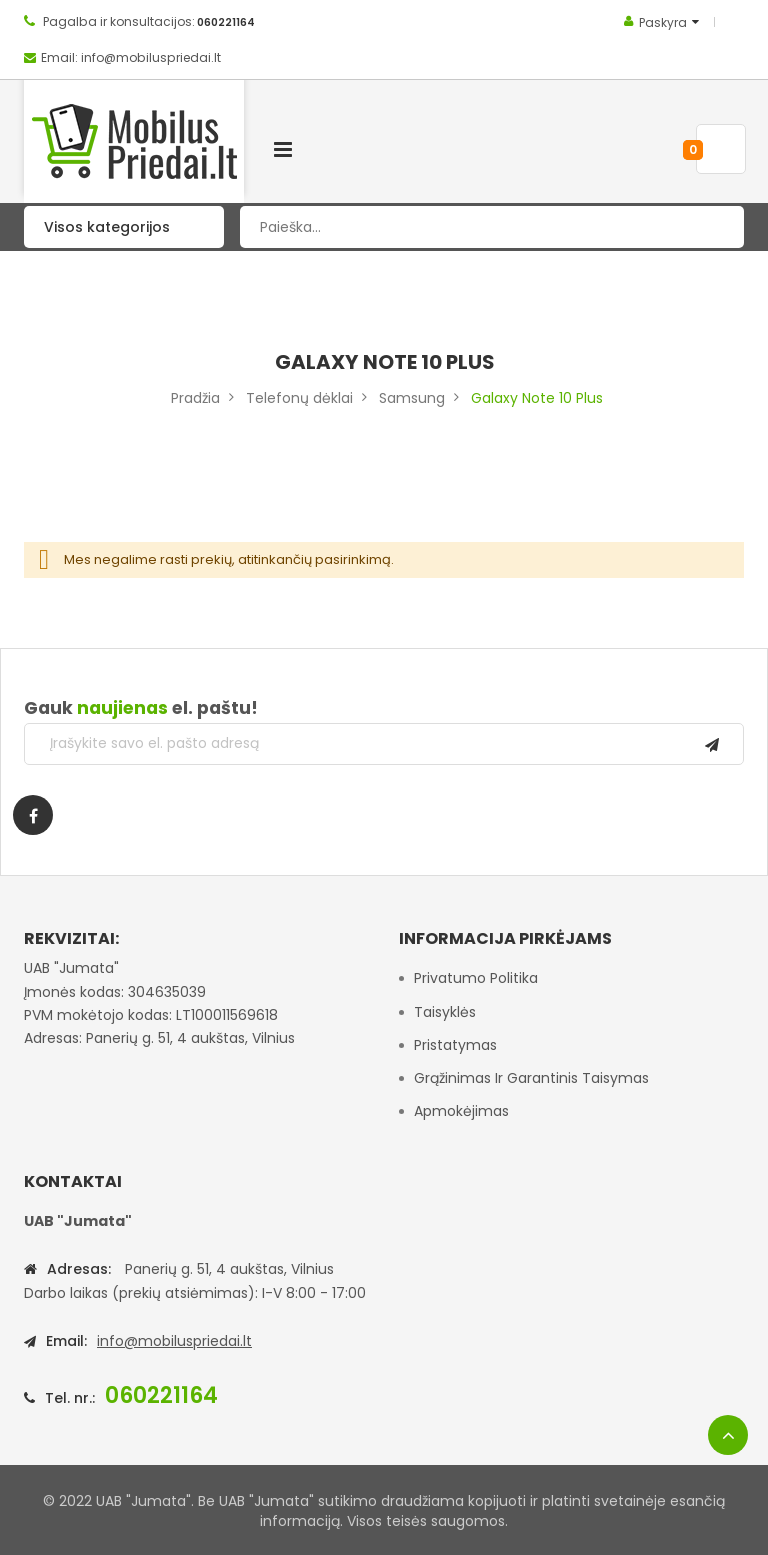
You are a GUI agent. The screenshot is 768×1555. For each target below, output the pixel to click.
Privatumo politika (476, 978)
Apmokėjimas (461, 1111)
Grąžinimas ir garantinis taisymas (531, 1078)
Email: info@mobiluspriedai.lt (131, 57)
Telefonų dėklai (299, 398)
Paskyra (663, 22)
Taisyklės (445, 1012)
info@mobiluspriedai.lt (174, 1341)
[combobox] (492, 227)
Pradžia (195, 398)
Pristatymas (455, 1045)
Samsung (412, 398)
